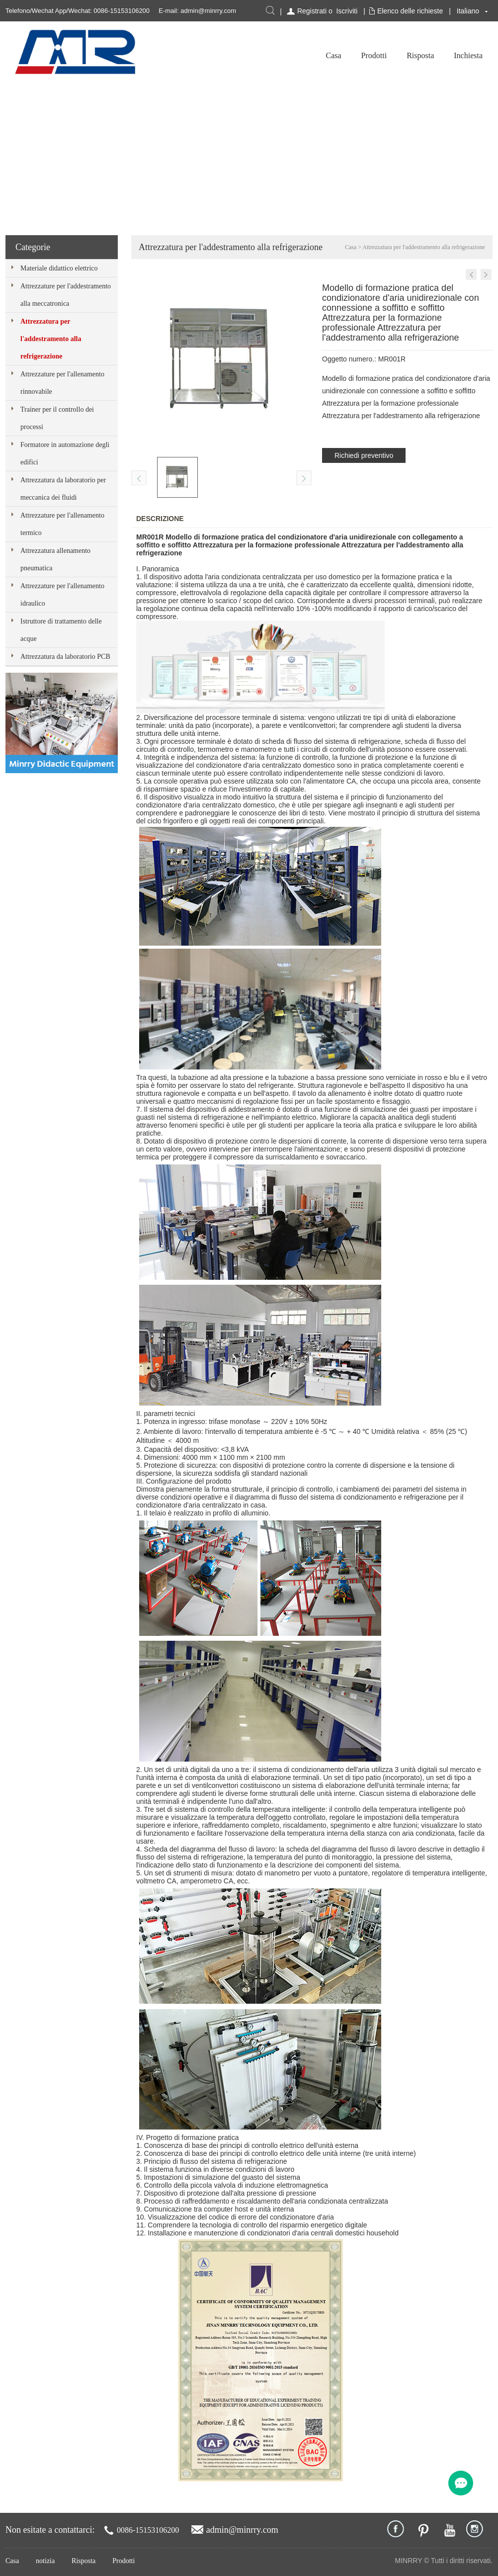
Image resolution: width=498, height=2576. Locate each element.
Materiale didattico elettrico (58, 268)
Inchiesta (468, 55)
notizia (45, 2561)
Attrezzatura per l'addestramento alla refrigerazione (51, 339)
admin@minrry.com (208, 10)
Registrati (312, 11)
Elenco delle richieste (410, 11)
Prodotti (374, 55)
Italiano (468, 11)
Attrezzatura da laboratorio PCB (65, 656)
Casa (333, 55)
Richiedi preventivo (363, 455)
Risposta (420, 55)
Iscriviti (346, 11)
